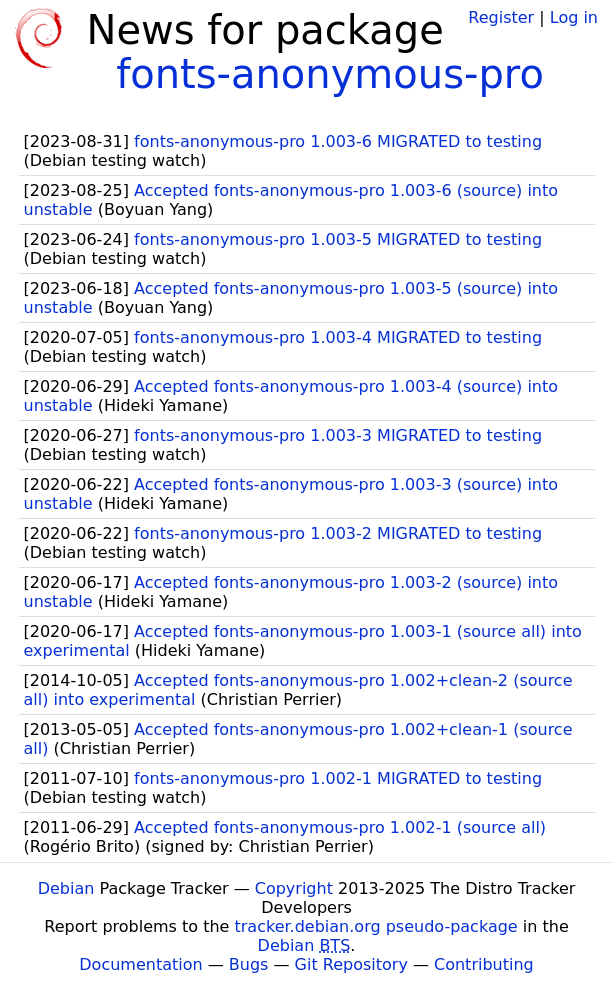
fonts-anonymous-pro (330, 74)
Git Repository (351, 964)
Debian (66, 888)
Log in (574, 17)
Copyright (294, 888)
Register (501, 17)
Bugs (249, 964)
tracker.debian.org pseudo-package (376, 926)
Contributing (484, 964)
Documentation (140, 964)
